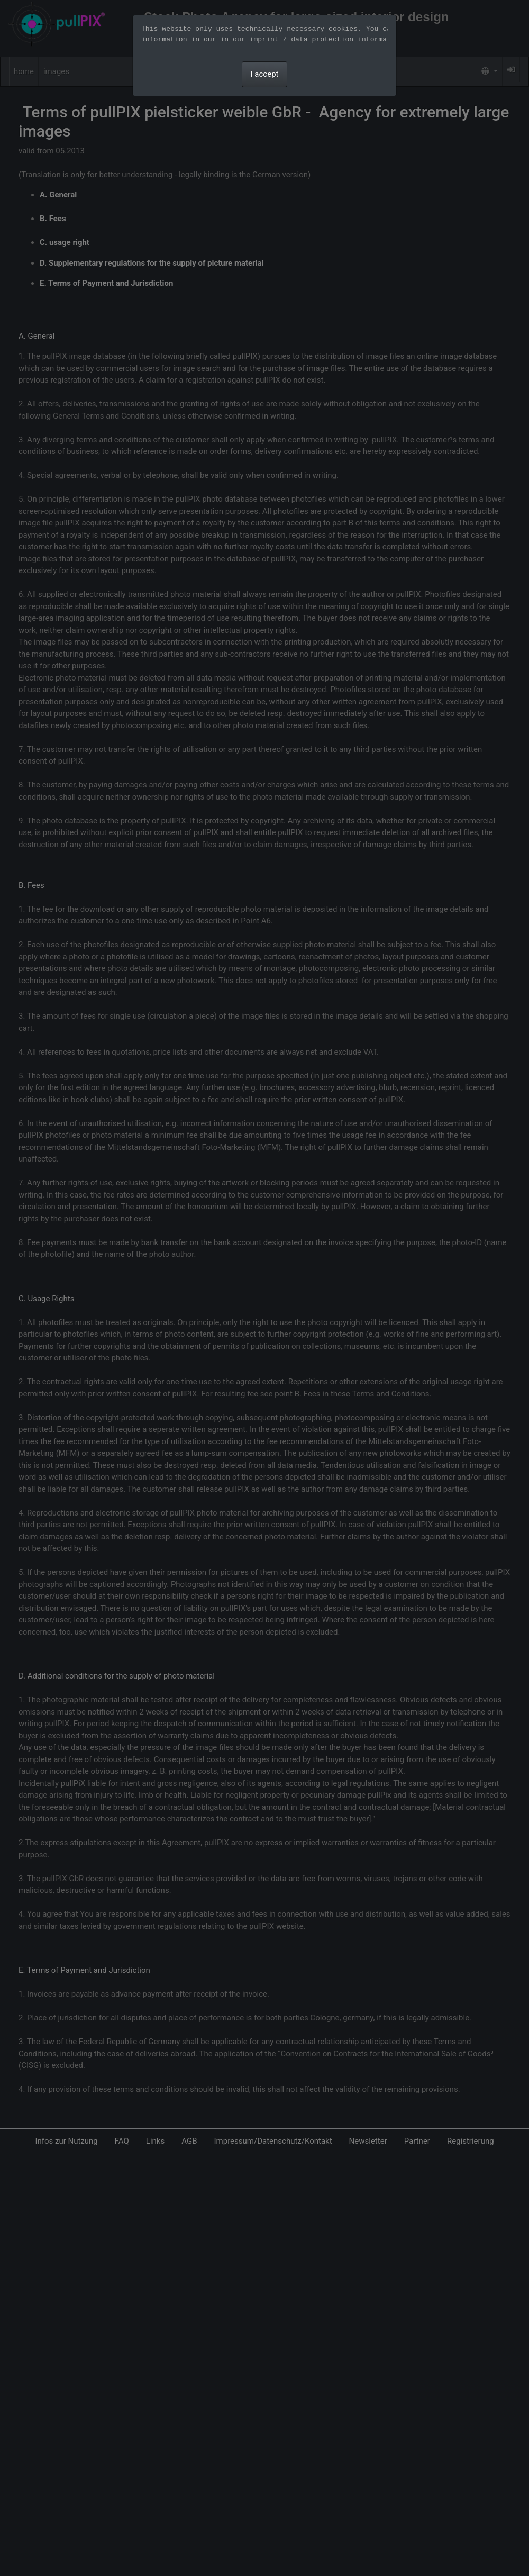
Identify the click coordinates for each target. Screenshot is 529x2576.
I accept (265, 74)
